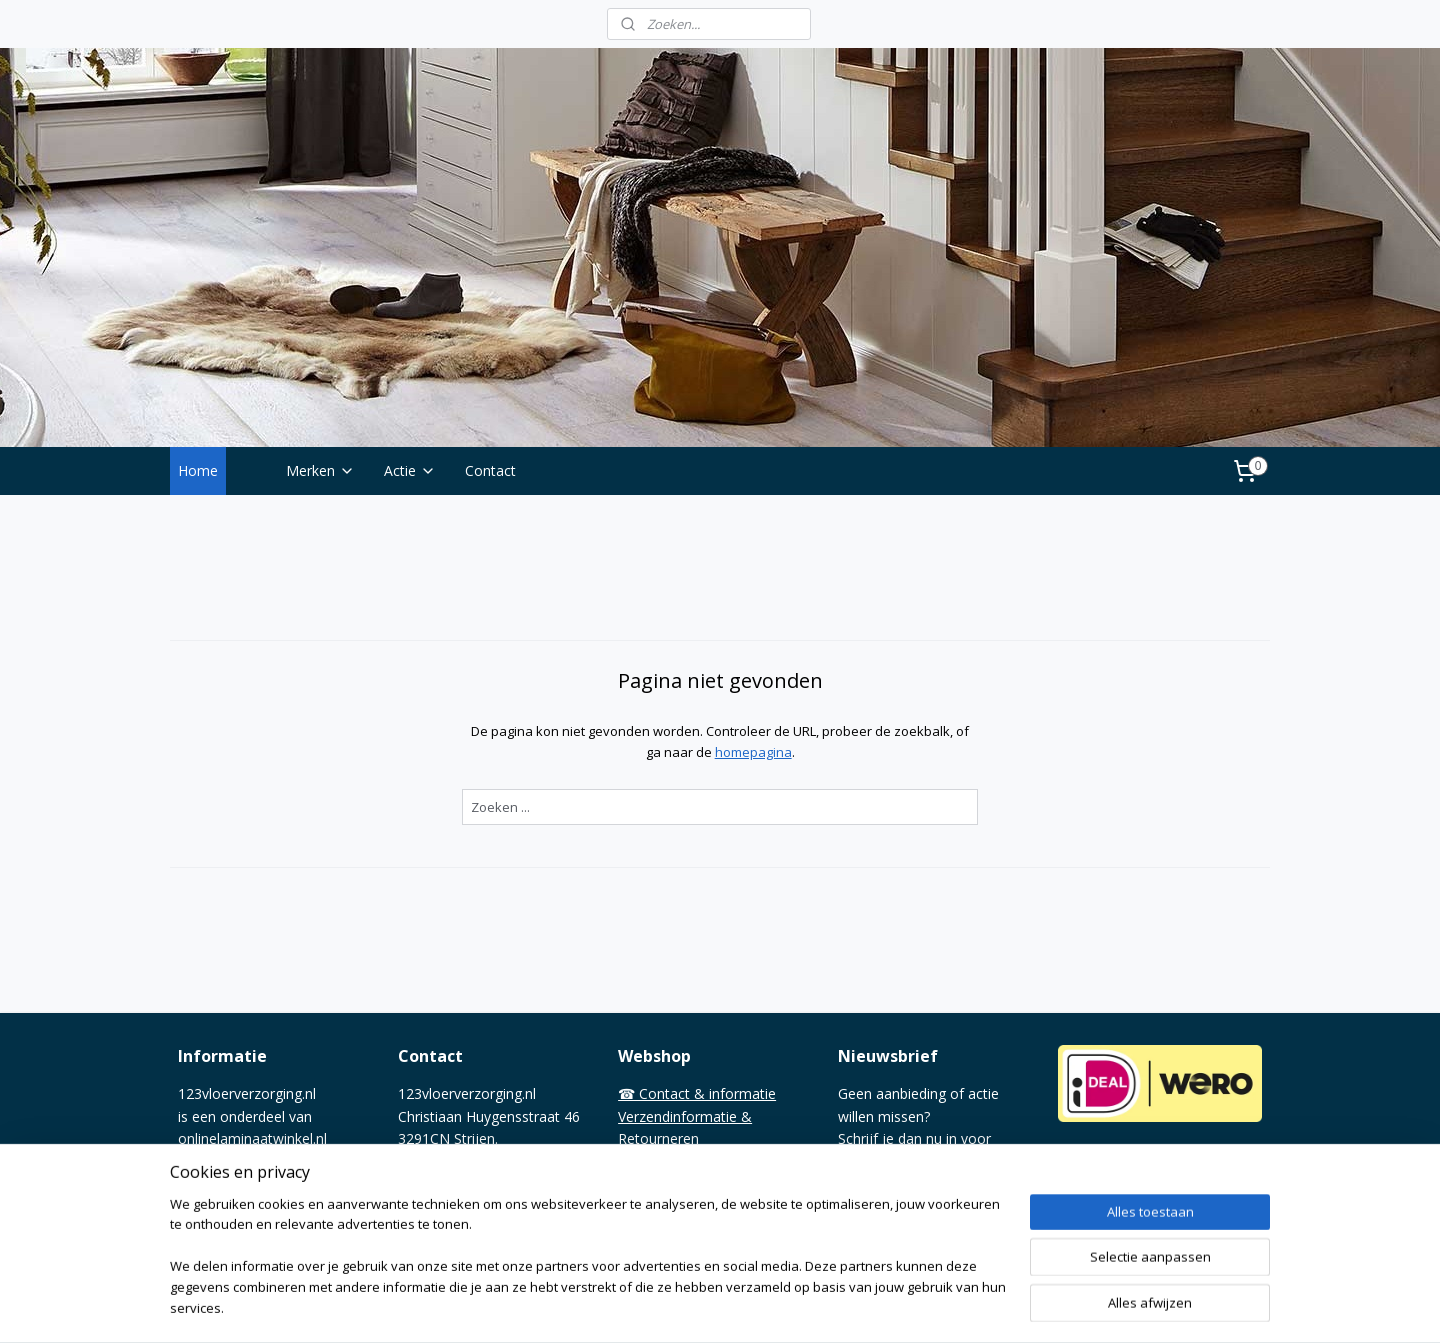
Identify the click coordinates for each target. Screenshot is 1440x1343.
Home (198, 470)
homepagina (752, 752)
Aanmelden (889, 1206)
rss (707, 1306)
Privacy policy (661, 1183)
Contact (490, 470)
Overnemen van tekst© (693, 1205)
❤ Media (646, 1228)
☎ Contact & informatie (697, 1093)
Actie (410, 470)
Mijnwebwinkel (958, 1306)
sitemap (665, 1306)
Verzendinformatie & (685, 1116)
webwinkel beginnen (784, 1306)
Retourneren (658, 1138)
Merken (320, 470)
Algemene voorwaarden (695, 1161)
